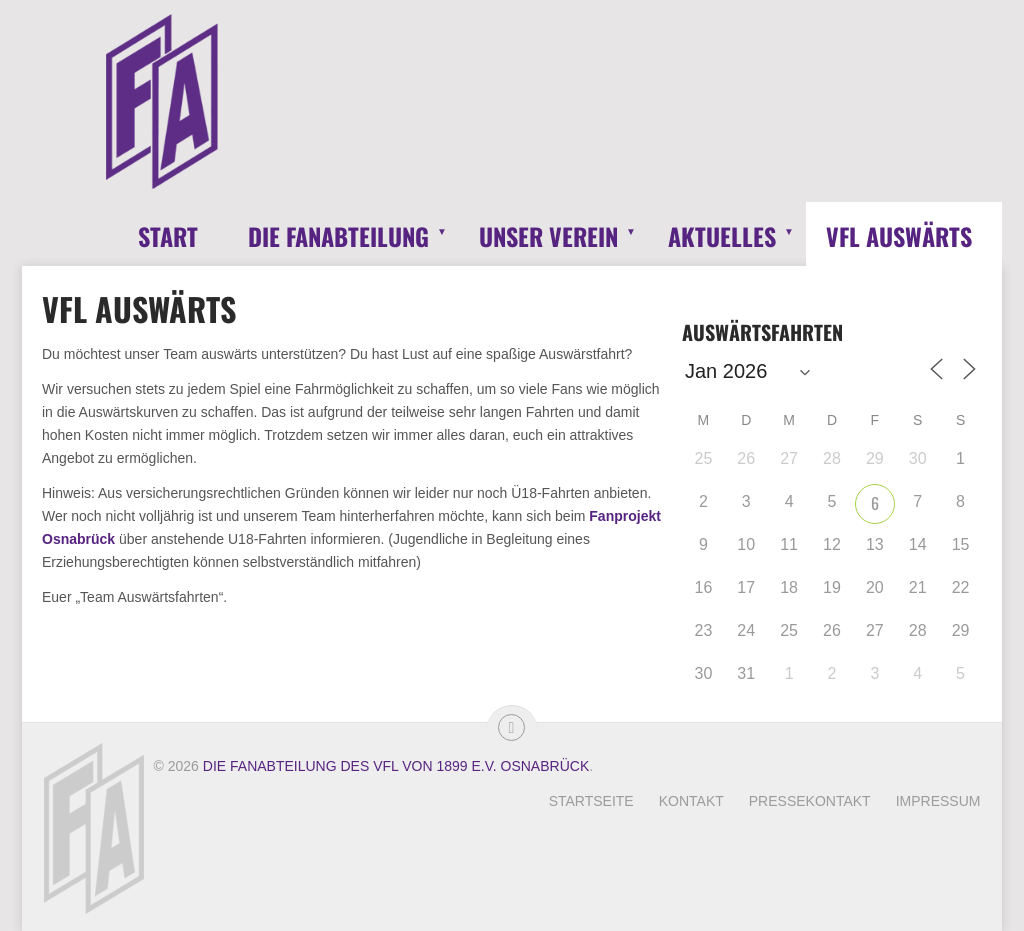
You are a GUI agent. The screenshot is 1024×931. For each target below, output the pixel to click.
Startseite (591, 801)
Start (168, 236)
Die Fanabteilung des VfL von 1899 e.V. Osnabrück (396, 766)
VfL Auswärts (899, 236)
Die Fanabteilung (338, 236)
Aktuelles (722, 236)
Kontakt (691, 801)
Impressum (938, 801)
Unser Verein (548, 236)
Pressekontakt (810, 801)
